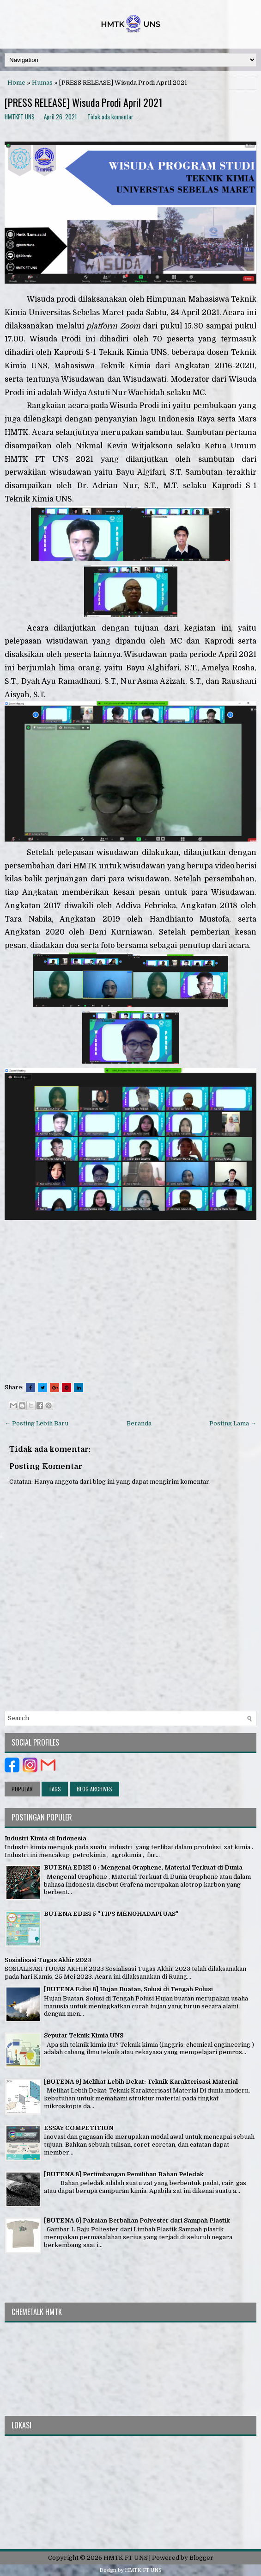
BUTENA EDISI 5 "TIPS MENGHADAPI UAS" (111, 1913)
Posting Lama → (232, 1423)
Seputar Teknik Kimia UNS (83, 2035)
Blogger (201, 2557)
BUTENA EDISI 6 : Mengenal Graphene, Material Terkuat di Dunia (143, 1867)
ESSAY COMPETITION (79, 2127)
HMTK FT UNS (125, 2557)
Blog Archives (94, 1789)
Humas (42, 82)
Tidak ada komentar (110, 116)
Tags (55, 1789)
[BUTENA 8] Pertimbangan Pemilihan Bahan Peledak (124, 2174)
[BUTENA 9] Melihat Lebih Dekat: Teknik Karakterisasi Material (141, 2081)
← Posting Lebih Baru (36, 1423)
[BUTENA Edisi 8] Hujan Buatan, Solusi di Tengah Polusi (128, 1989)
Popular (22, 1789)
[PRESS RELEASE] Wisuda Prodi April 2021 (84, 102)
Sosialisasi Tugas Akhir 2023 (48, 1960)
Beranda (139, 1423)
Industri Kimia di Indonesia (45, 1838)
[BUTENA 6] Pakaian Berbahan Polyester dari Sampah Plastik (137, 2220)
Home (16, 82)
